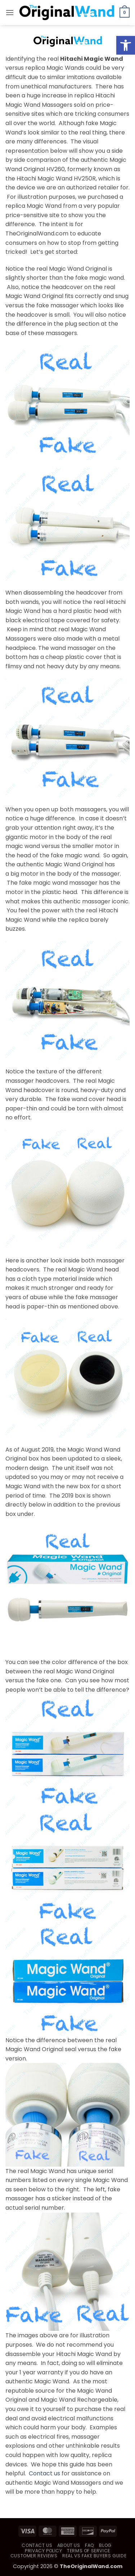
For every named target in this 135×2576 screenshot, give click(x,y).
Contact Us (37, 2545)
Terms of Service (88, 2551)
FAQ (89, 2545)
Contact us (44, 2473)
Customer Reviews (34, 2556)
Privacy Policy (43, 2551)
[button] (9, 12)
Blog (105, 2545)
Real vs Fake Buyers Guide (94, 2556)
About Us (68, 2545)
